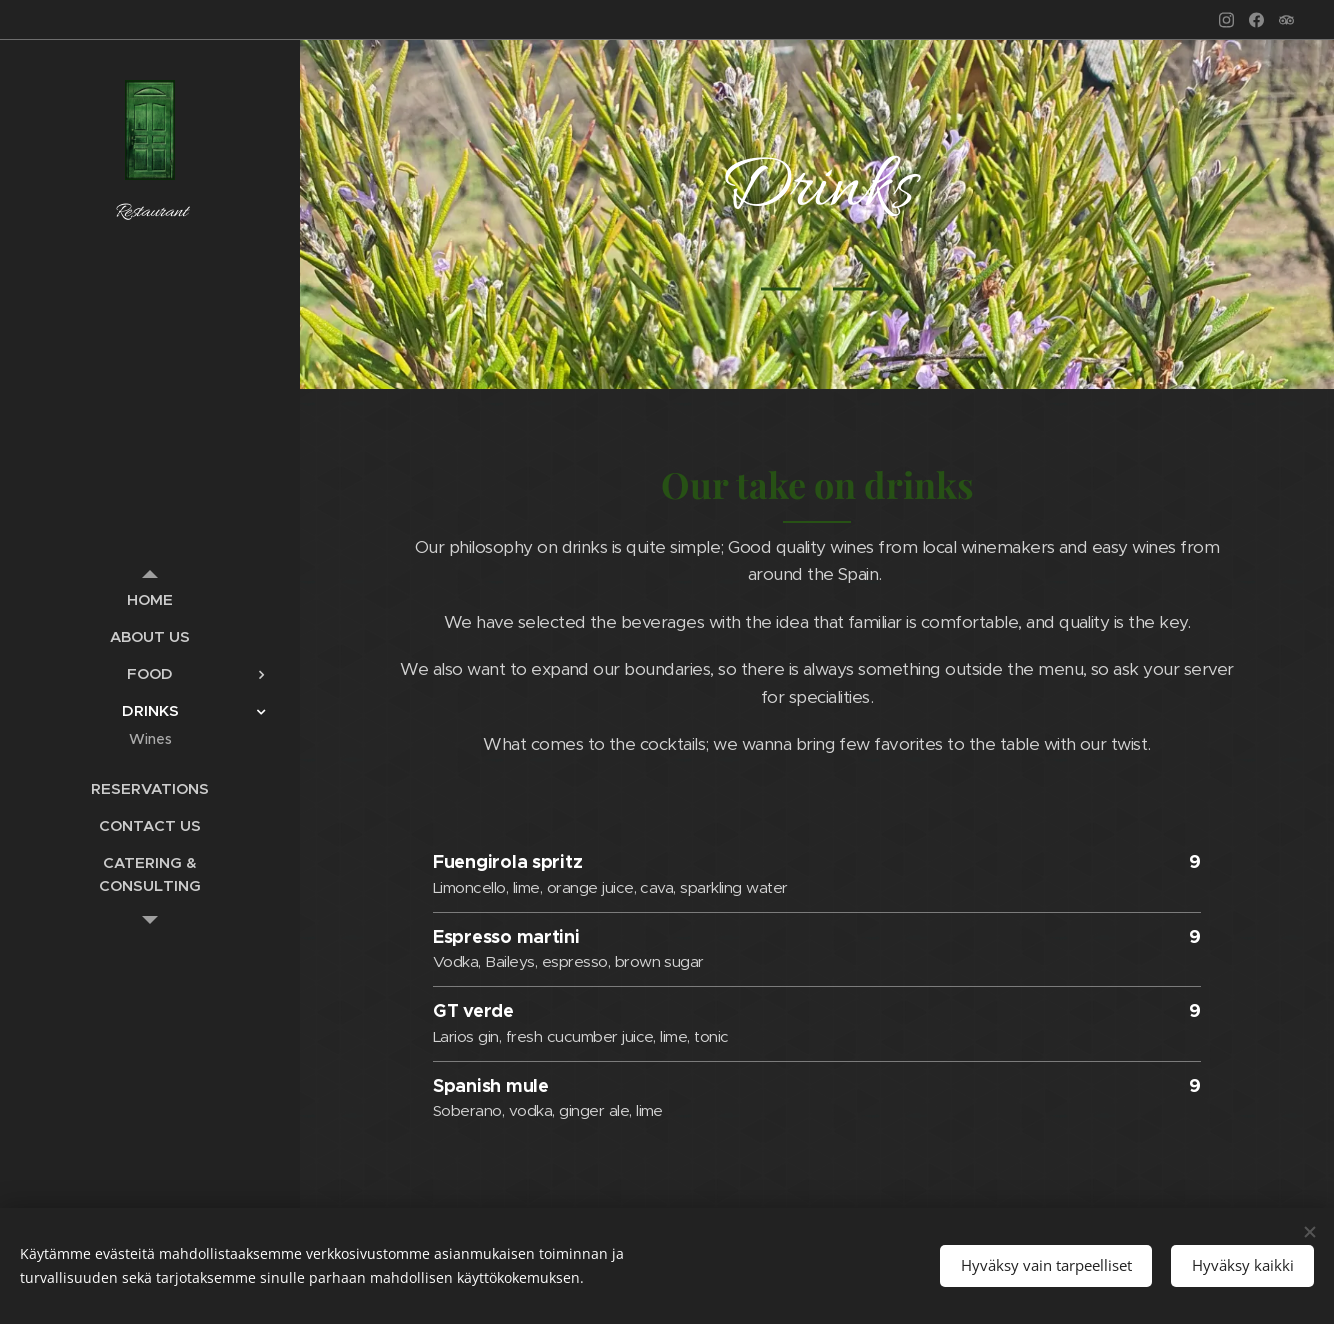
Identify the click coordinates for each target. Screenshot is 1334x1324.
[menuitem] (150, 599)
